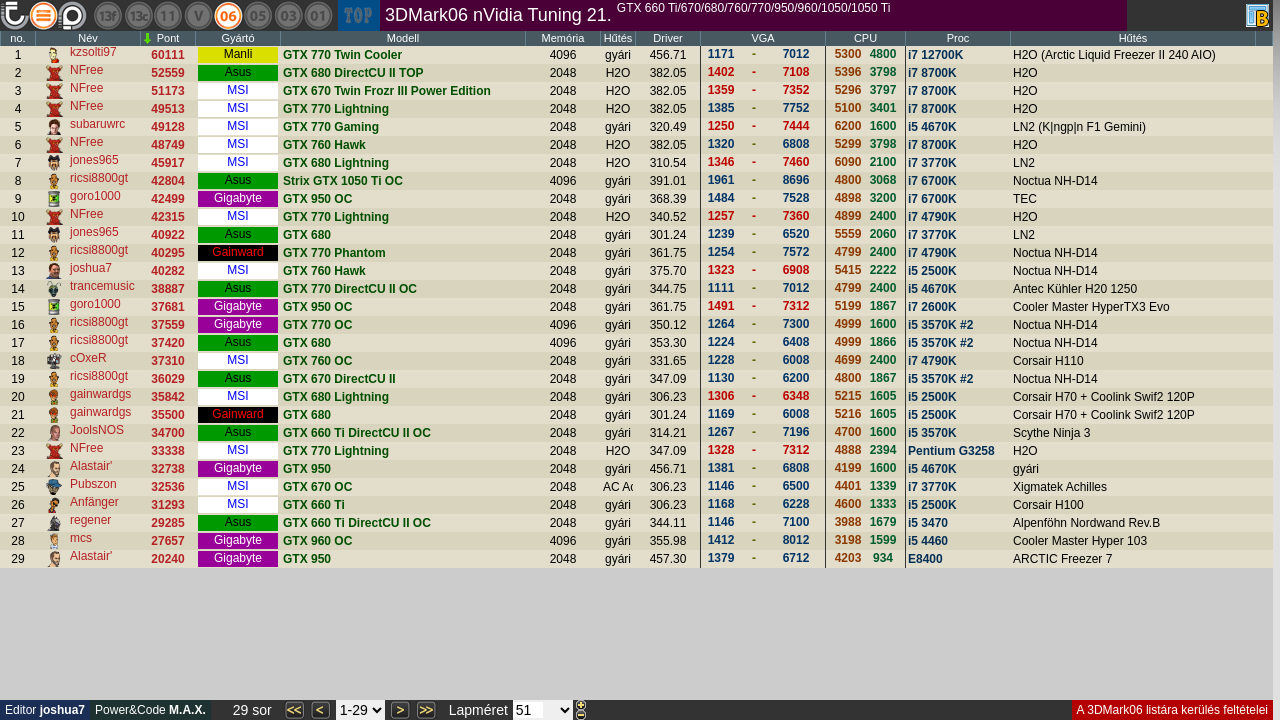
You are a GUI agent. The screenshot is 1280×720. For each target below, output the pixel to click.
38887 (167, 289)
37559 (167, 325)
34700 (167, 433)
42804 (167, 181)
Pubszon (93, 484)
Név (88, 38)
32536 (167, 487)
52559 (167, 73)
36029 (167, 379)
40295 (167, 253)
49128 (167, 127)
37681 (167, 307)
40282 (167, 271)
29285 (167, 523)
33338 (167, 451)
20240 (167, 559)
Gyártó (237, 38)
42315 (167, 217)
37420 (167, 343)
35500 (167, 415)
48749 (167, 145)
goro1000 (95, 196)
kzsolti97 (93, 52)
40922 (167, 235)
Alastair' (91, 466)
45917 (167, 163)
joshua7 (91, 268)
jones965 (94, 160)
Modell (403, 38)
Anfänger (94, 502)
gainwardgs (100, 394)
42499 (167, 199)
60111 (167, 55)
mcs (81, 538)
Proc (958, 38)
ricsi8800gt (99, 178)
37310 (167, 361)
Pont (168, 38)
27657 (167, 541)
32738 (167, 469)
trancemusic (102, 286)
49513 (167, 109)
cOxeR (88, 358)
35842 (167, 397)
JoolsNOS (97, 430)
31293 (167, 505)
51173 (167, 91)
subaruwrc (97, 124)
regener (90, 520)
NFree (86, 70)
